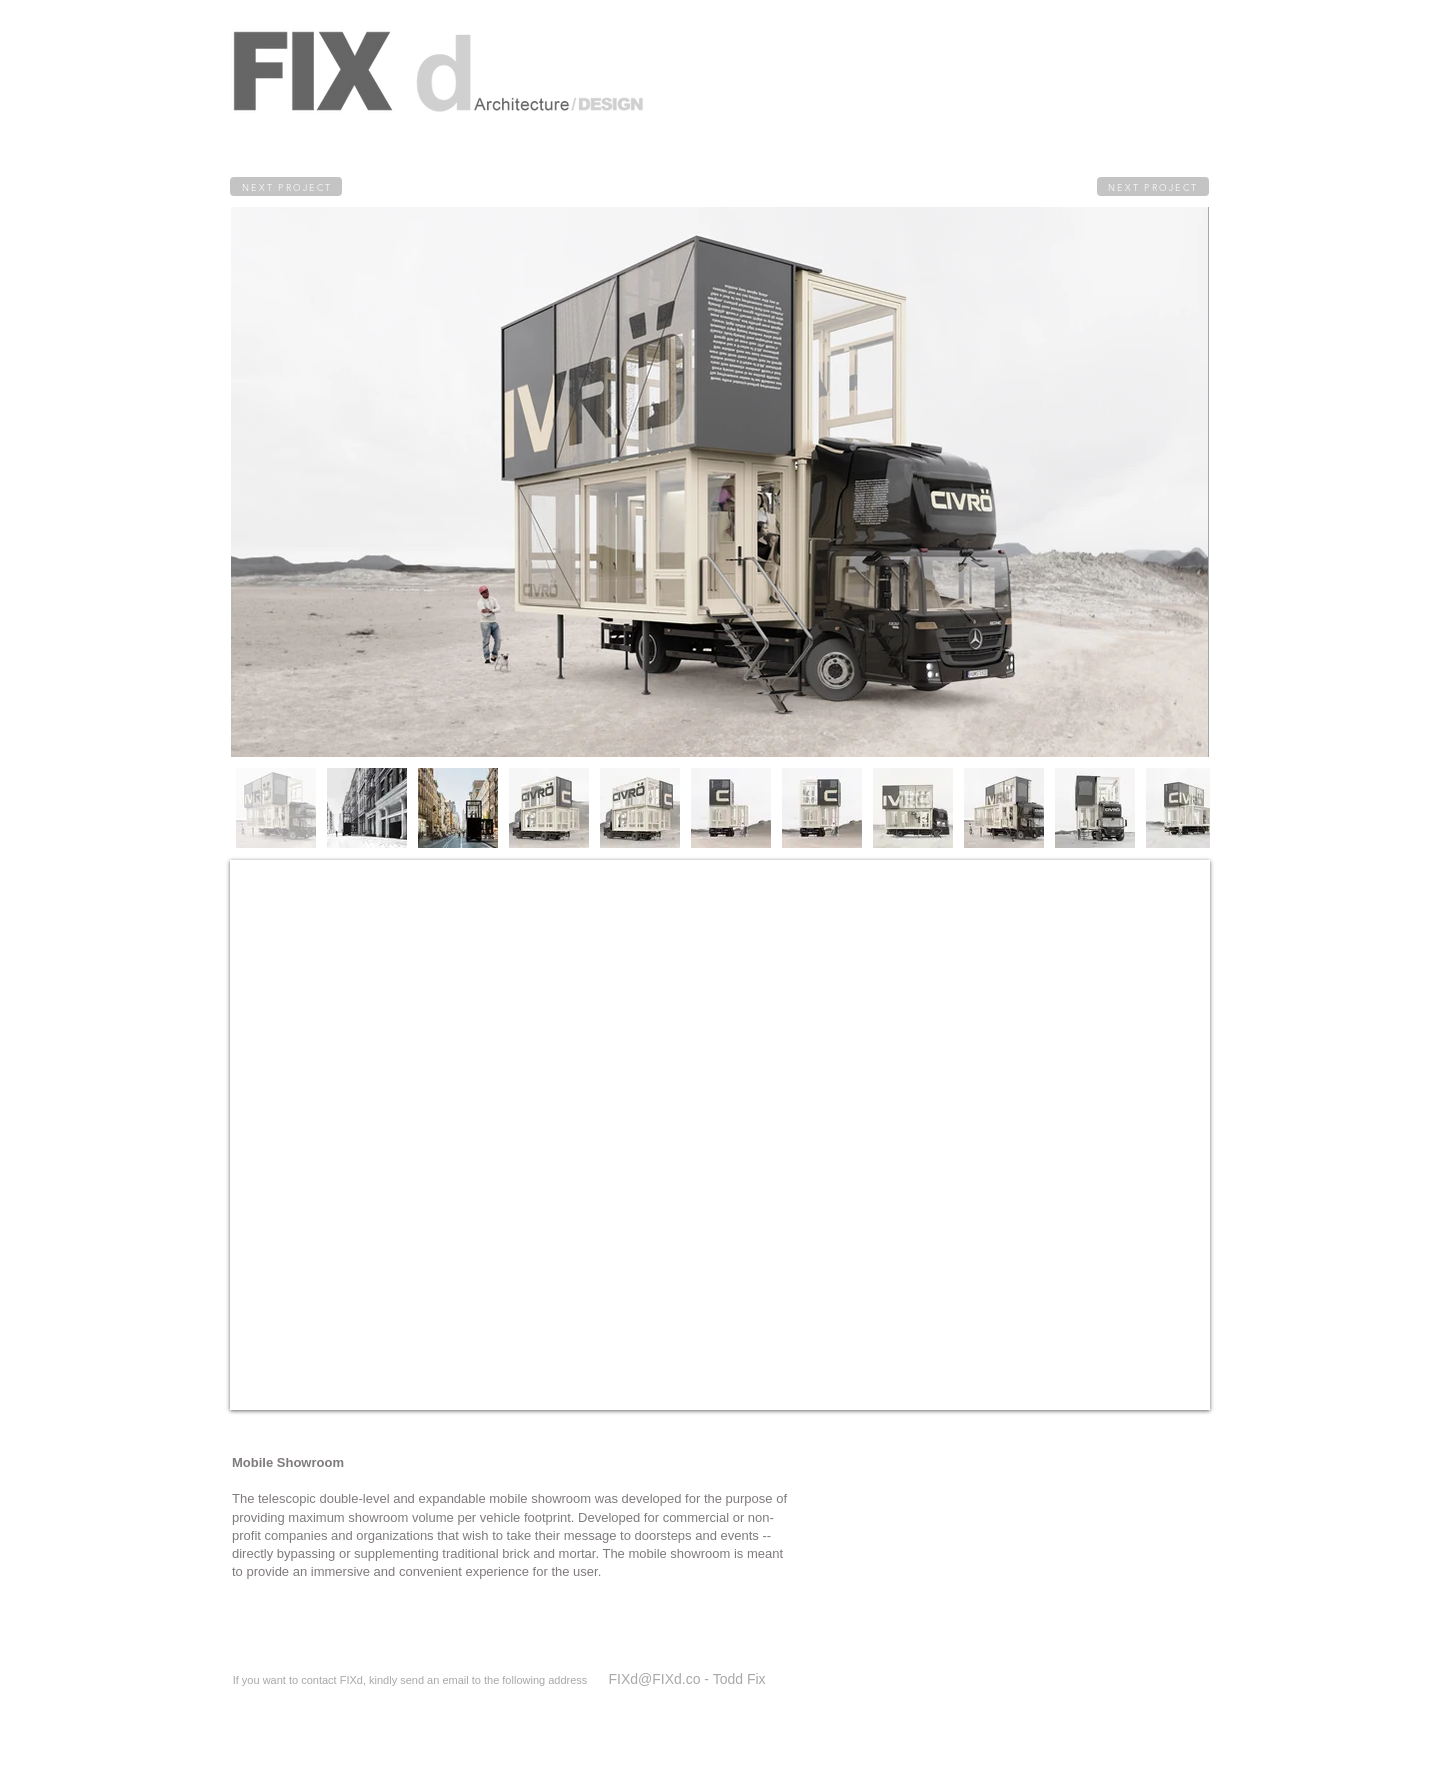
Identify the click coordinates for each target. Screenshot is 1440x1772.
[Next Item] (1112, 482)
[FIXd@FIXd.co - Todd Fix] (687, 1679)
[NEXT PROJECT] (286, 186)
